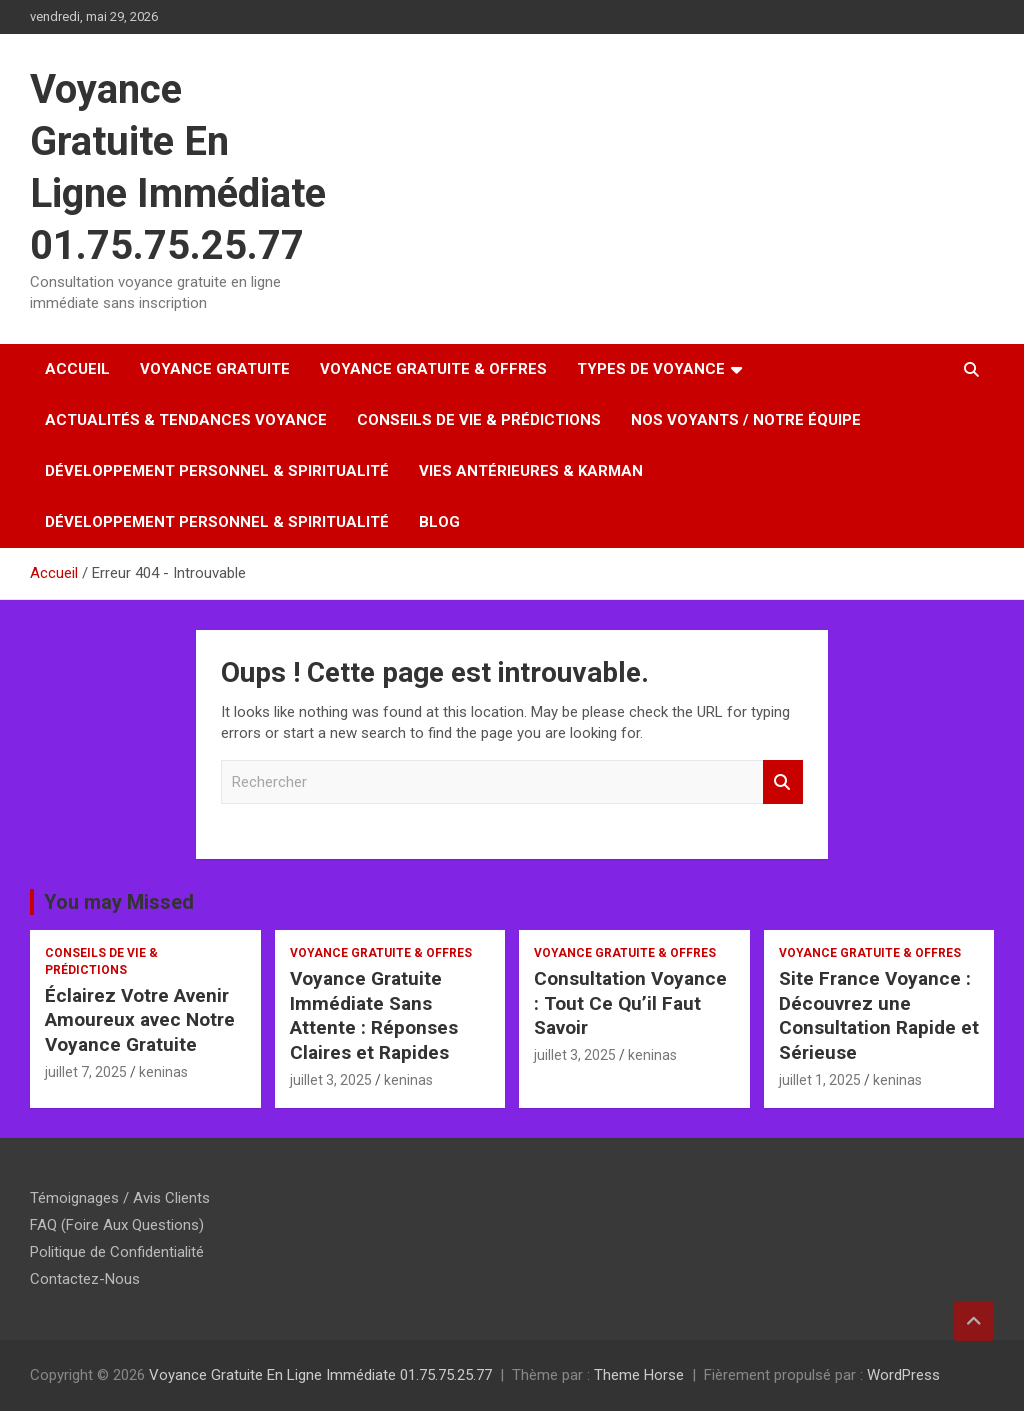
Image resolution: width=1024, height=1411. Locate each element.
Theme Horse (639, 1375)
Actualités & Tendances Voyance (186, 420)
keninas (163, 1072)
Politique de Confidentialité (117, 1252)
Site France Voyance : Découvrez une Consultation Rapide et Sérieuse (879, 1015)
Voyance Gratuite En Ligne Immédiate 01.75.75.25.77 (320, 1375)
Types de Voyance (651, 369)
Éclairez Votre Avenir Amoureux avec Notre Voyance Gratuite (140, 1020)
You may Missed (119, 902)
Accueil (77, 369)
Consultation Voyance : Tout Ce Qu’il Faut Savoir (630, 1003)
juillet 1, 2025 (820, 1080)
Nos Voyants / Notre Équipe (746, 420)
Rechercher (783, 782)
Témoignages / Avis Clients (120, 1198)
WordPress (903, 1375)
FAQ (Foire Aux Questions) (117, 1225)
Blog (439, 522)
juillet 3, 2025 (331, 1080)
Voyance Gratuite (215, 369)
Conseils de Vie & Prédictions (479, 420)
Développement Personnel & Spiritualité (217, 471)
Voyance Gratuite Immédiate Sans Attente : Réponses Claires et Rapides (374, 1015)
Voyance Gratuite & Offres (433, 369)
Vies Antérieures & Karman (531, 471)
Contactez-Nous (85, 1279)
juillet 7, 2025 (86, 1072)
